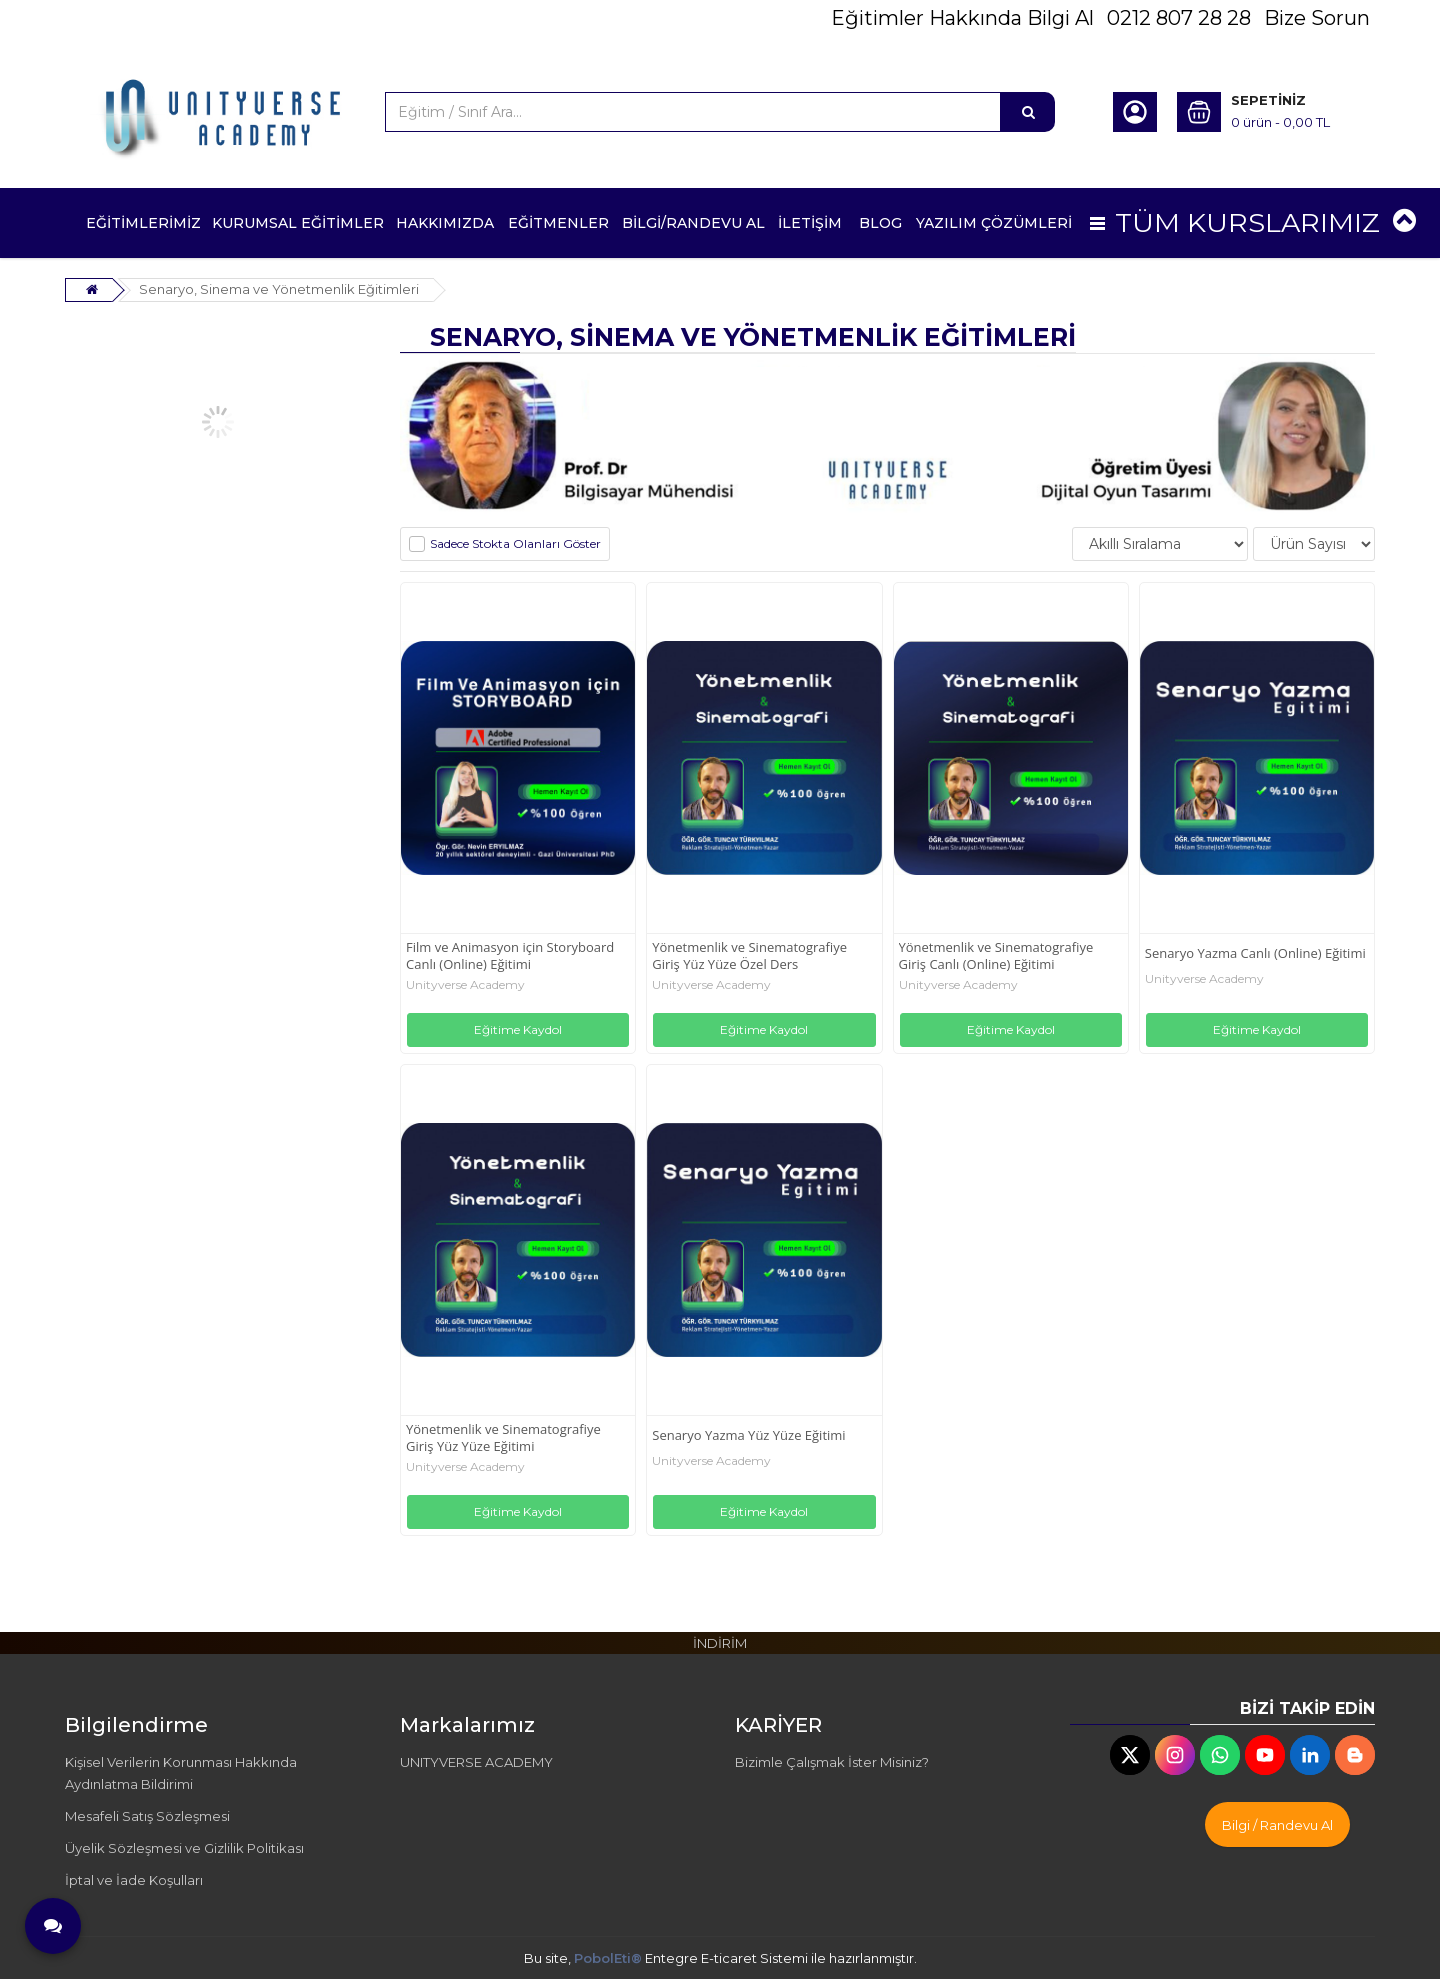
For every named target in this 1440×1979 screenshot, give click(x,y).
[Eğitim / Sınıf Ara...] (1028, 112)
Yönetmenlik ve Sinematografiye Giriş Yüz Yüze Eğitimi (503, 1438)
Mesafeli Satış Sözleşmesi (147, 1816)
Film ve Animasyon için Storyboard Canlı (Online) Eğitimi (510, 956)
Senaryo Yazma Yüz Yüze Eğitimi (748, 1435)
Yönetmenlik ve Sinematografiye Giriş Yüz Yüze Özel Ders (749, 956)
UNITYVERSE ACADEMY (476, 1762)
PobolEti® (608, 1958)
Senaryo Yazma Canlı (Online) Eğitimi (1255, 953)
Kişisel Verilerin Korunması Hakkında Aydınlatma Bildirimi (181, 1773)
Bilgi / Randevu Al (1277, 1825)
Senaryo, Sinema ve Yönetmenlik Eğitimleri (279, 289)
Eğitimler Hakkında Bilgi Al (962, 18)
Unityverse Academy (465, 985)
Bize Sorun (1317, 18)
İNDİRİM (720, 1643)
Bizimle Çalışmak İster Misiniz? (832, 1762)
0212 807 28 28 (1179, 18)
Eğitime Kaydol (518, 1029)
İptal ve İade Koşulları (134, 1880)
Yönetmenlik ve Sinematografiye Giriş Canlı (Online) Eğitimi (996, 956)
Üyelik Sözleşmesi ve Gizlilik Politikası (184, 1848)
